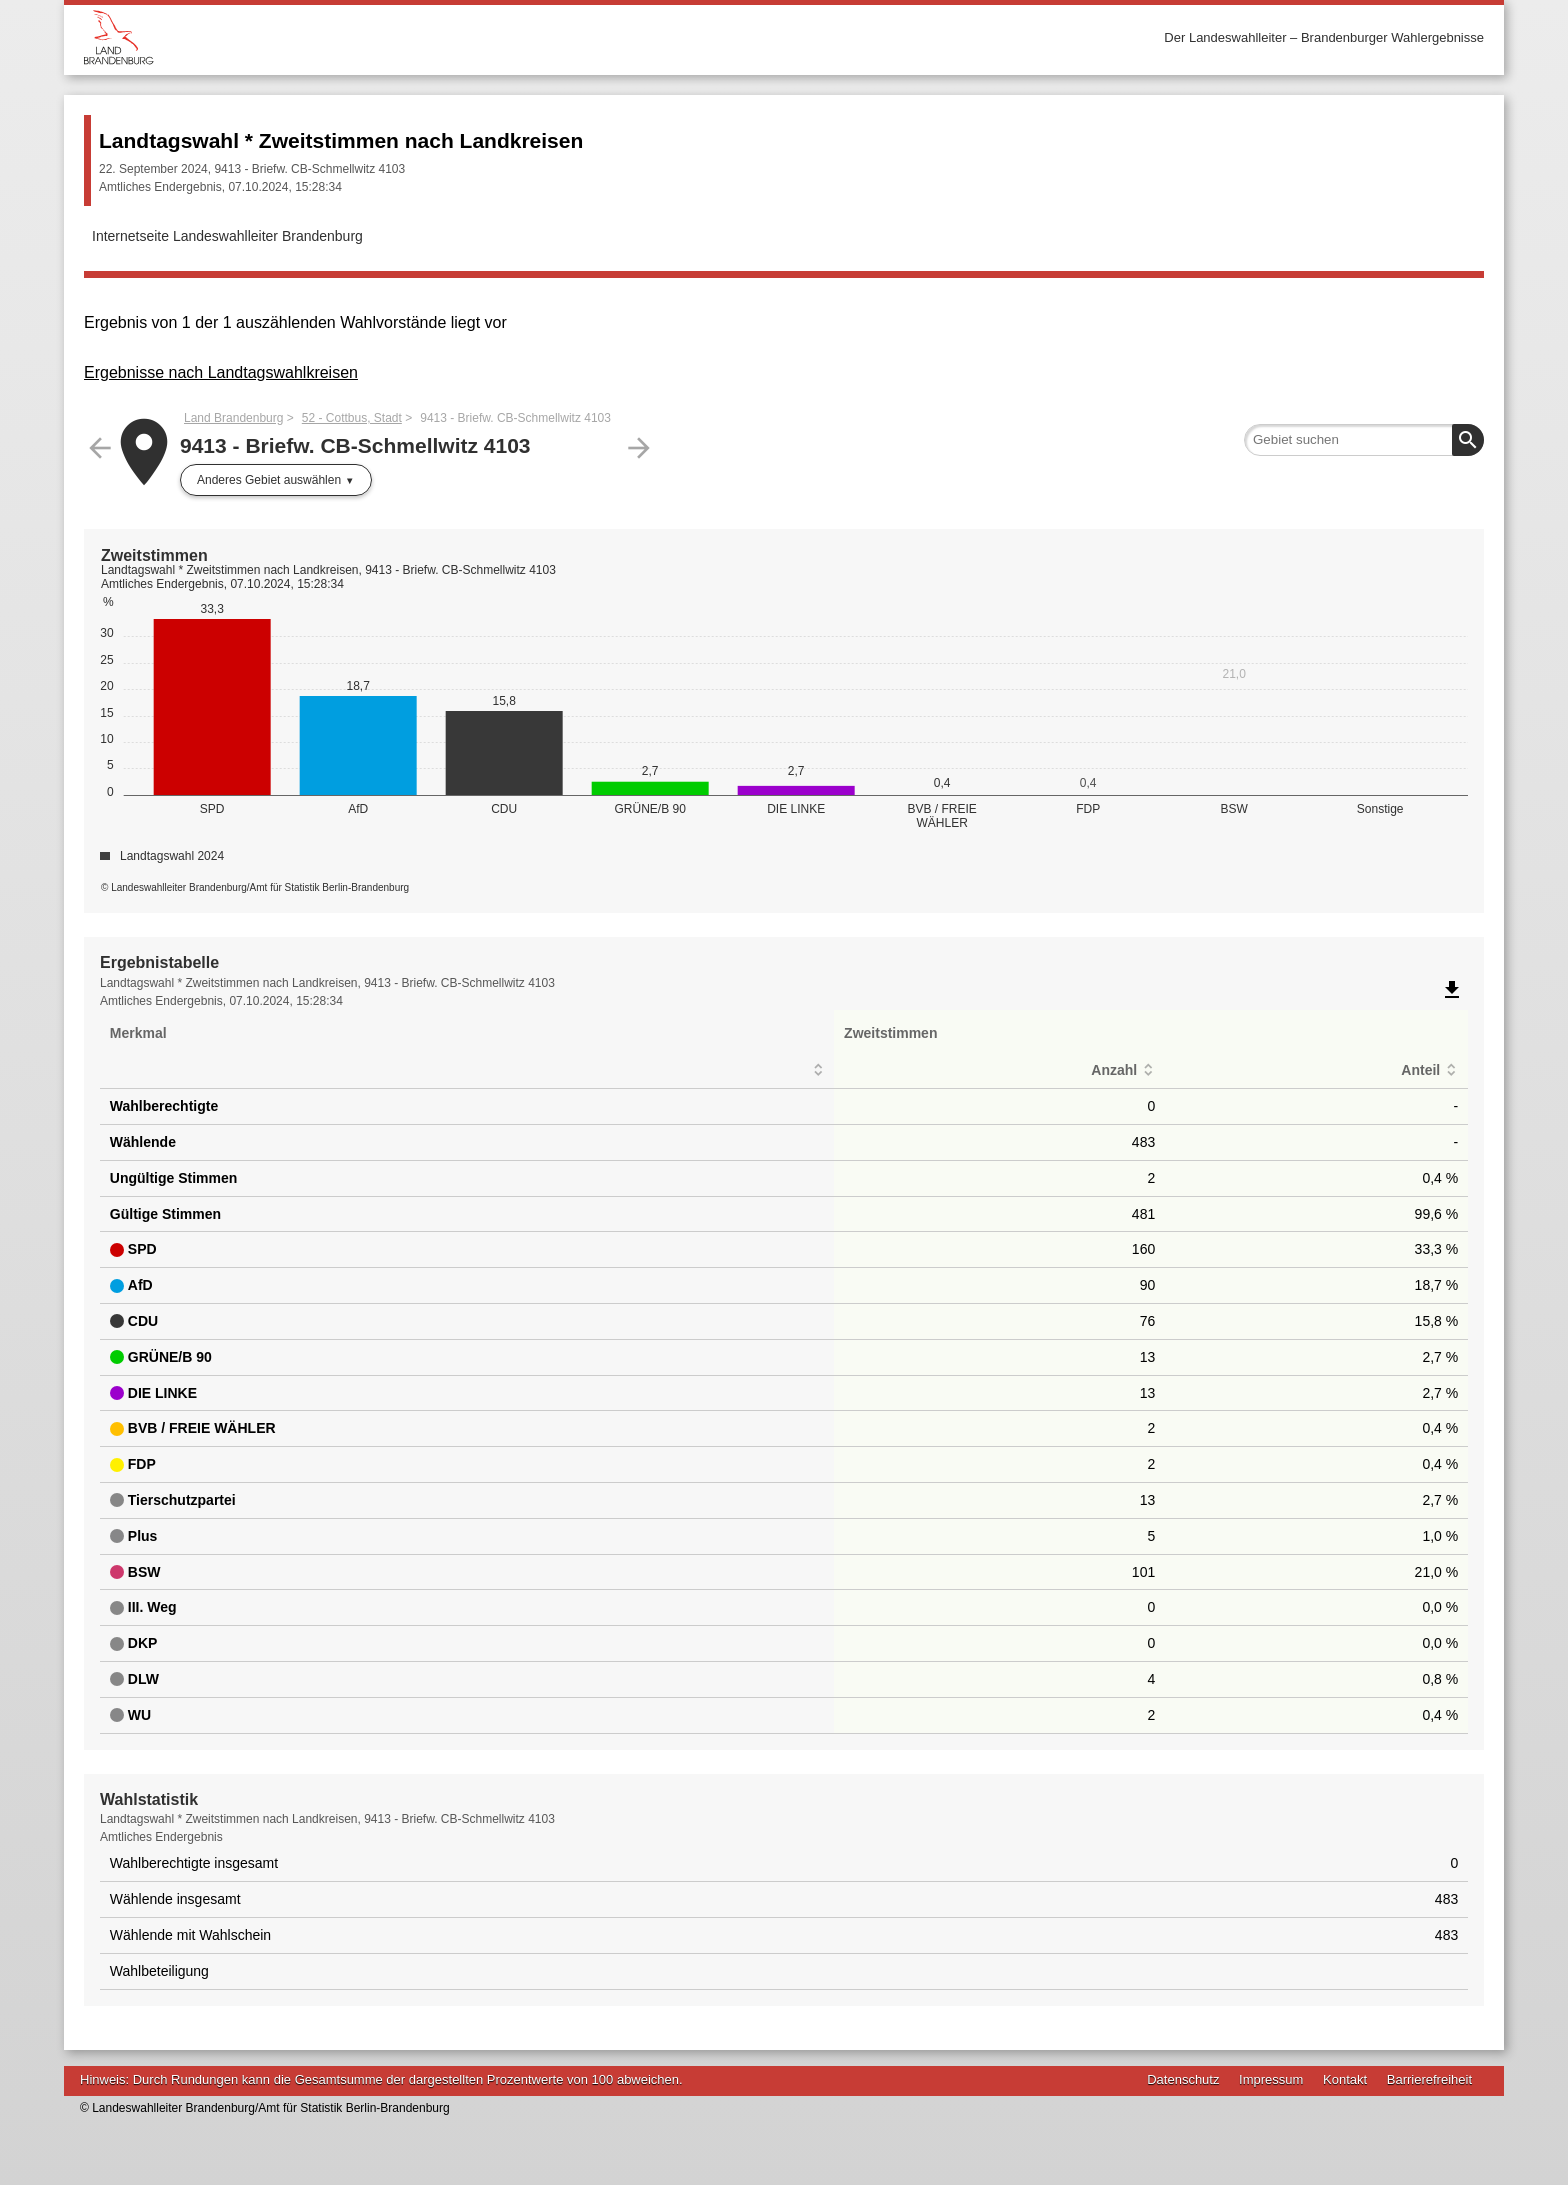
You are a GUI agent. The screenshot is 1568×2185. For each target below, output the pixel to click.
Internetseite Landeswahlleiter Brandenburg (227, 236)
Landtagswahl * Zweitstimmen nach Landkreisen (341, 140)
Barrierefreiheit (1429, 2079)
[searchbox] (1364, 440)
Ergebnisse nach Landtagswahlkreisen (221, 372)
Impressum (1271, 2079)
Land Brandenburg (233, 418)
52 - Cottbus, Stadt (352, 418)
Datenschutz (1183, 2079)
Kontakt (1345, 2079)
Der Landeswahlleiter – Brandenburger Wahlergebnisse (1324, 37)
